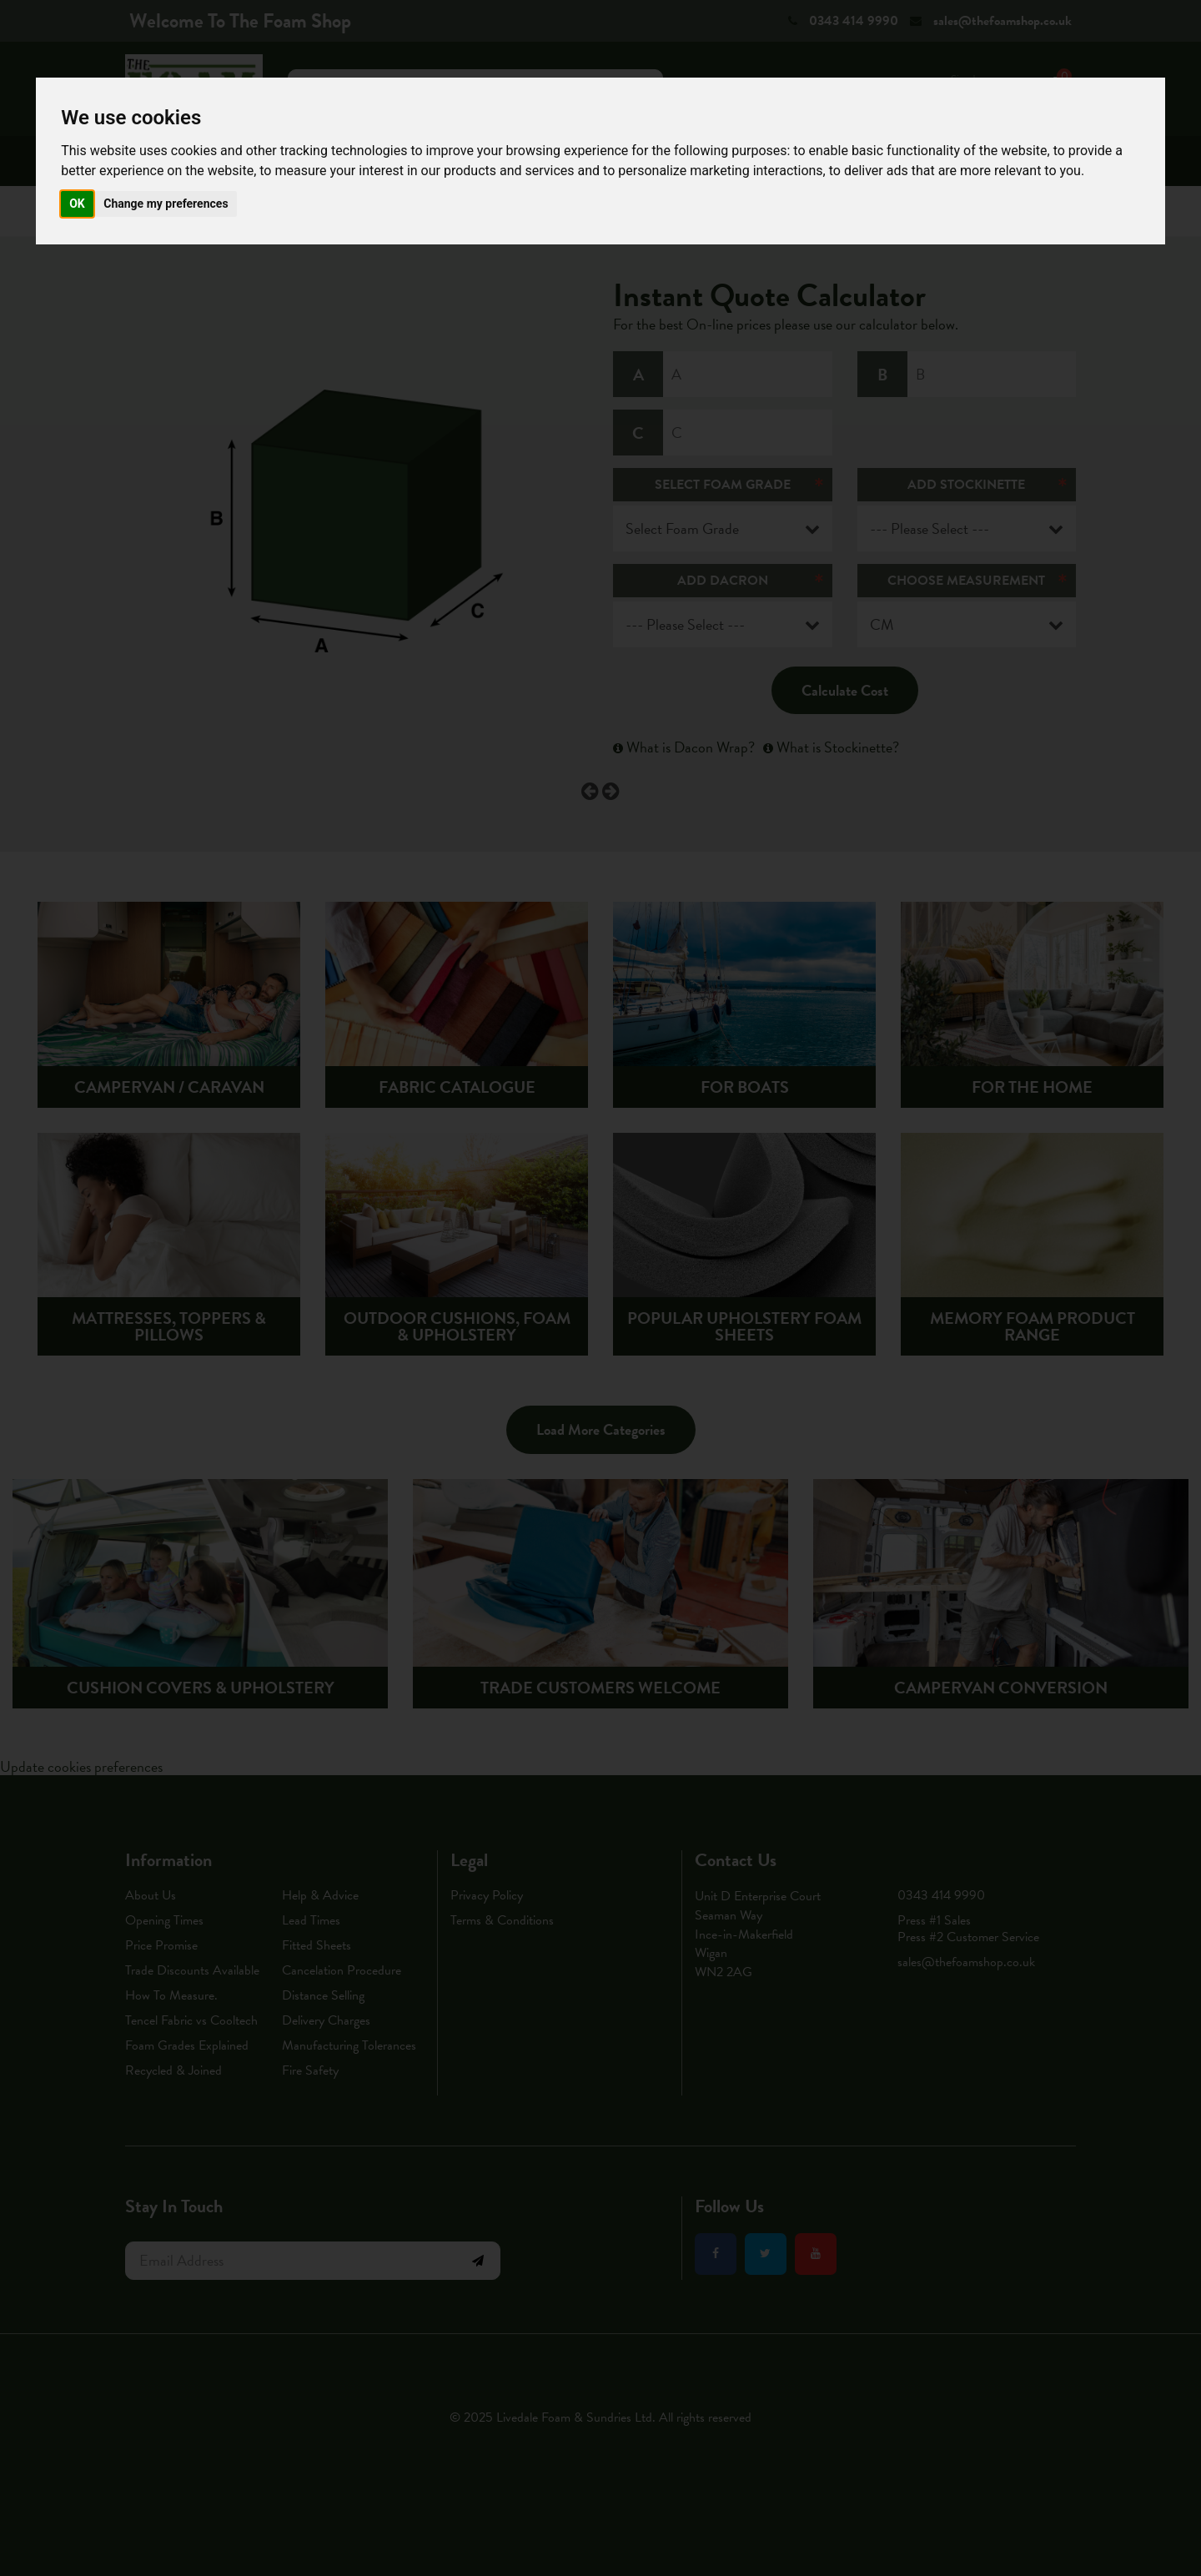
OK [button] (77, 203)
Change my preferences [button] (165, 203)
